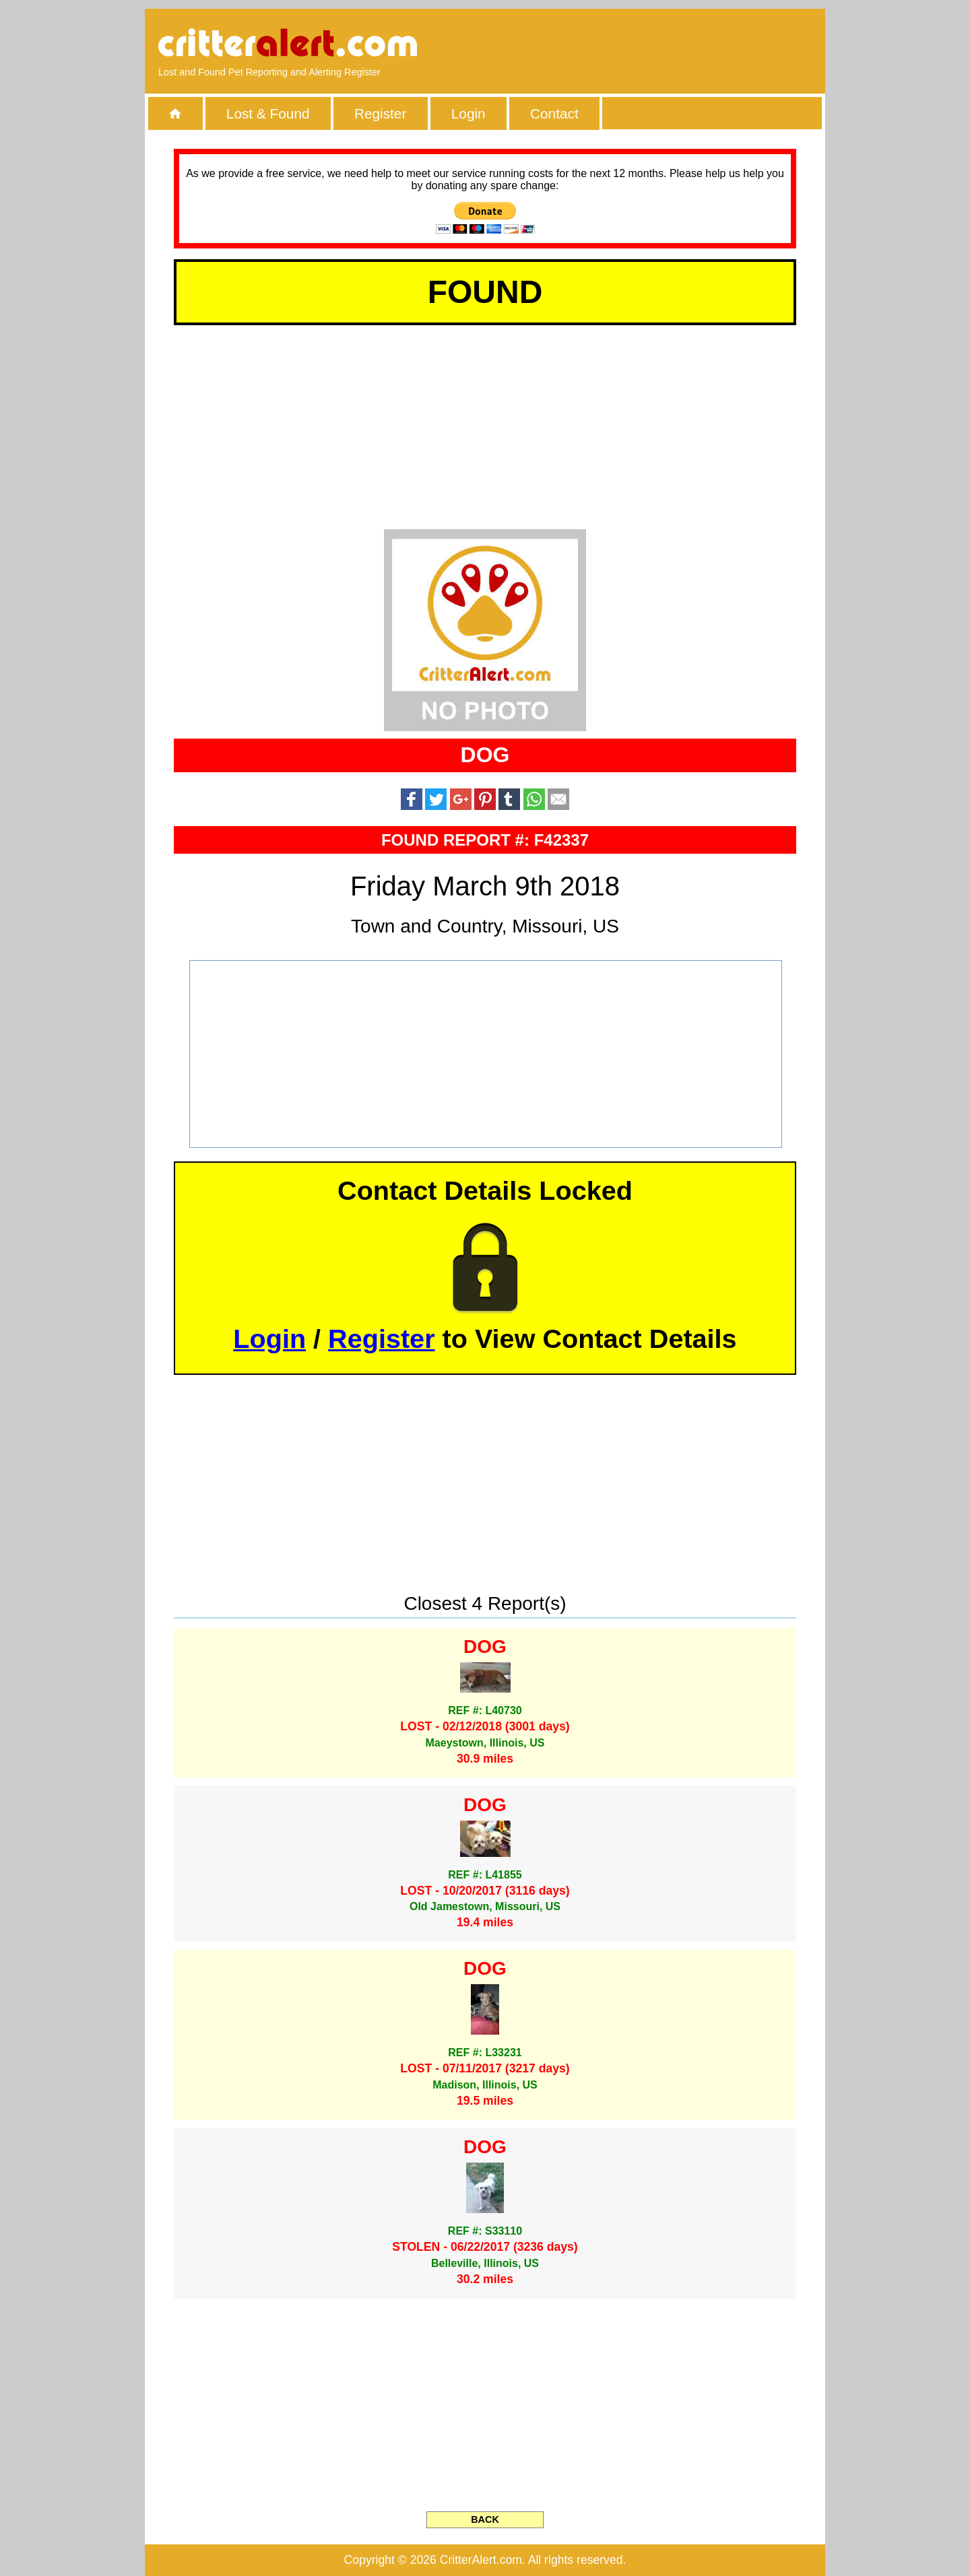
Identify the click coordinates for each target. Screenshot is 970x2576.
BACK (485, 2519)
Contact (554, 113)
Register (380, 113)
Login (468, 113)
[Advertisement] (656, 44)
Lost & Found (268, 113)
